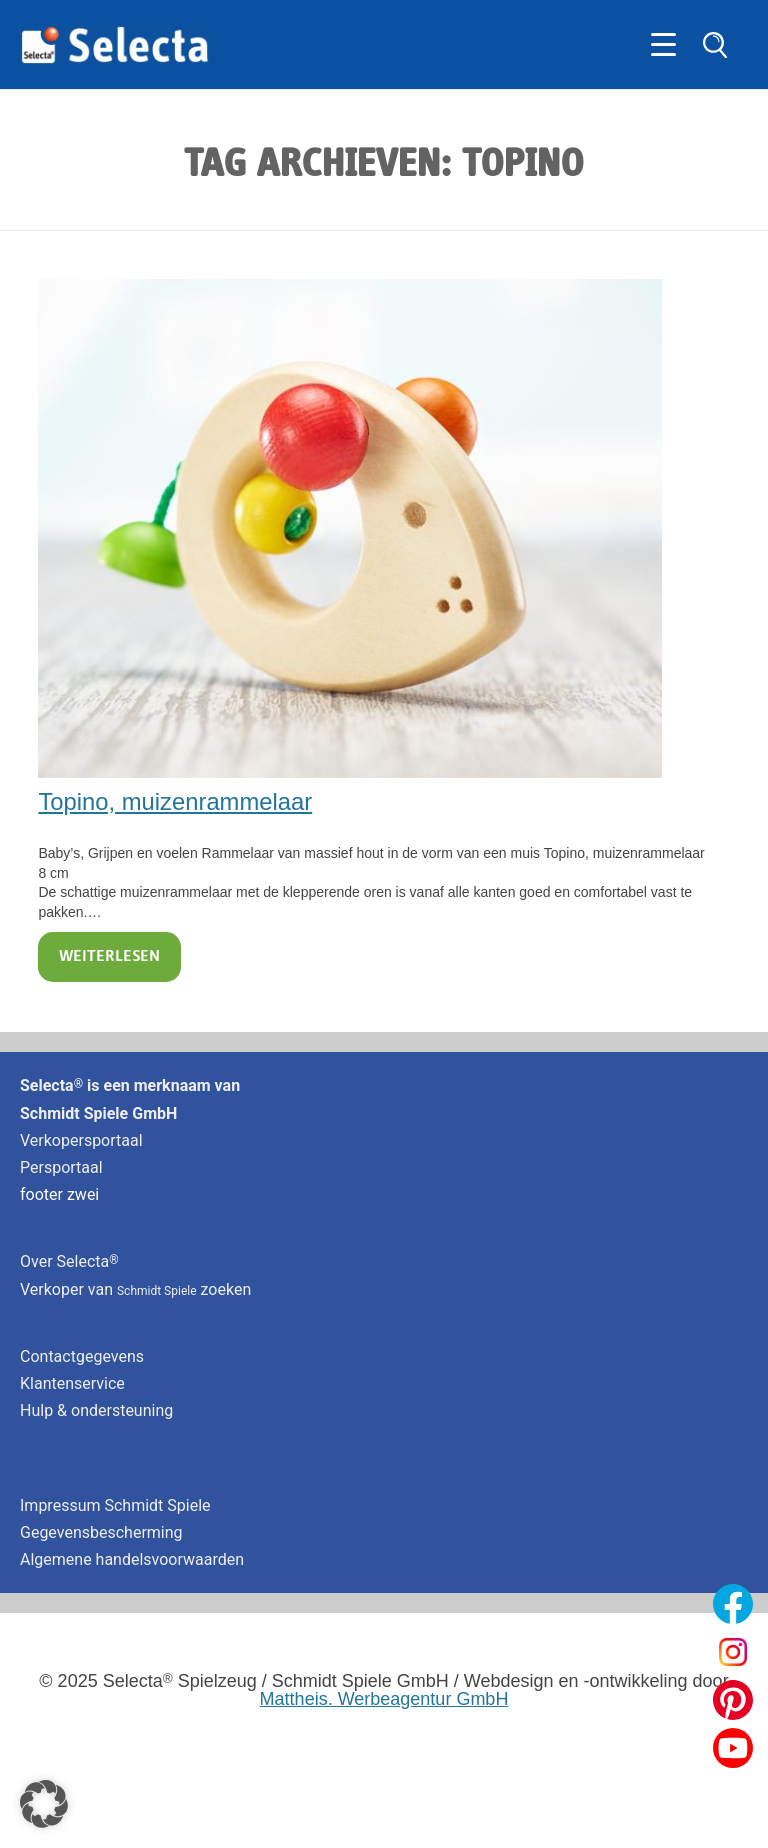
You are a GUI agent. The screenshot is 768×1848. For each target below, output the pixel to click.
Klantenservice (72, 1383)
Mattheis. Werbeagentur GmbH (384, 1699)
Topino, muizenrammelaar (175, 801)
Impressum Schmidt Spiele (117, 1505)
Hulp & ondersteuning (96, 1410)
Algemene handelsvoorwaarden (132, 1559)
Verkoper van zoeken (135, 1289)
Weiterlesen (109, 957)
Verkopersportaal (81, 1140)
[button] (44, 1804)
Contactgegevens (82, 1356)
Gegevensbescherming (101, 1532)
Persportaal (61, 1167)
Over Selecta (69, 1261)
